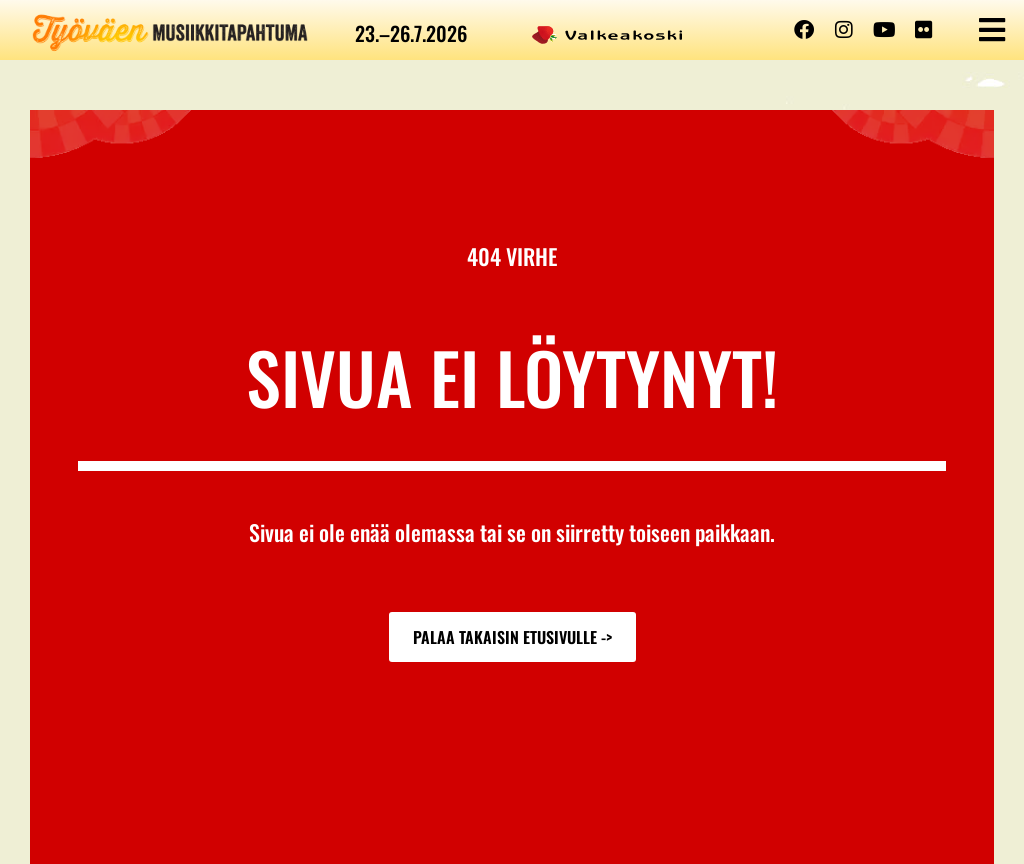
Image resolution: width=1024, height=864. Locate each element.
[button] (991, 30)
